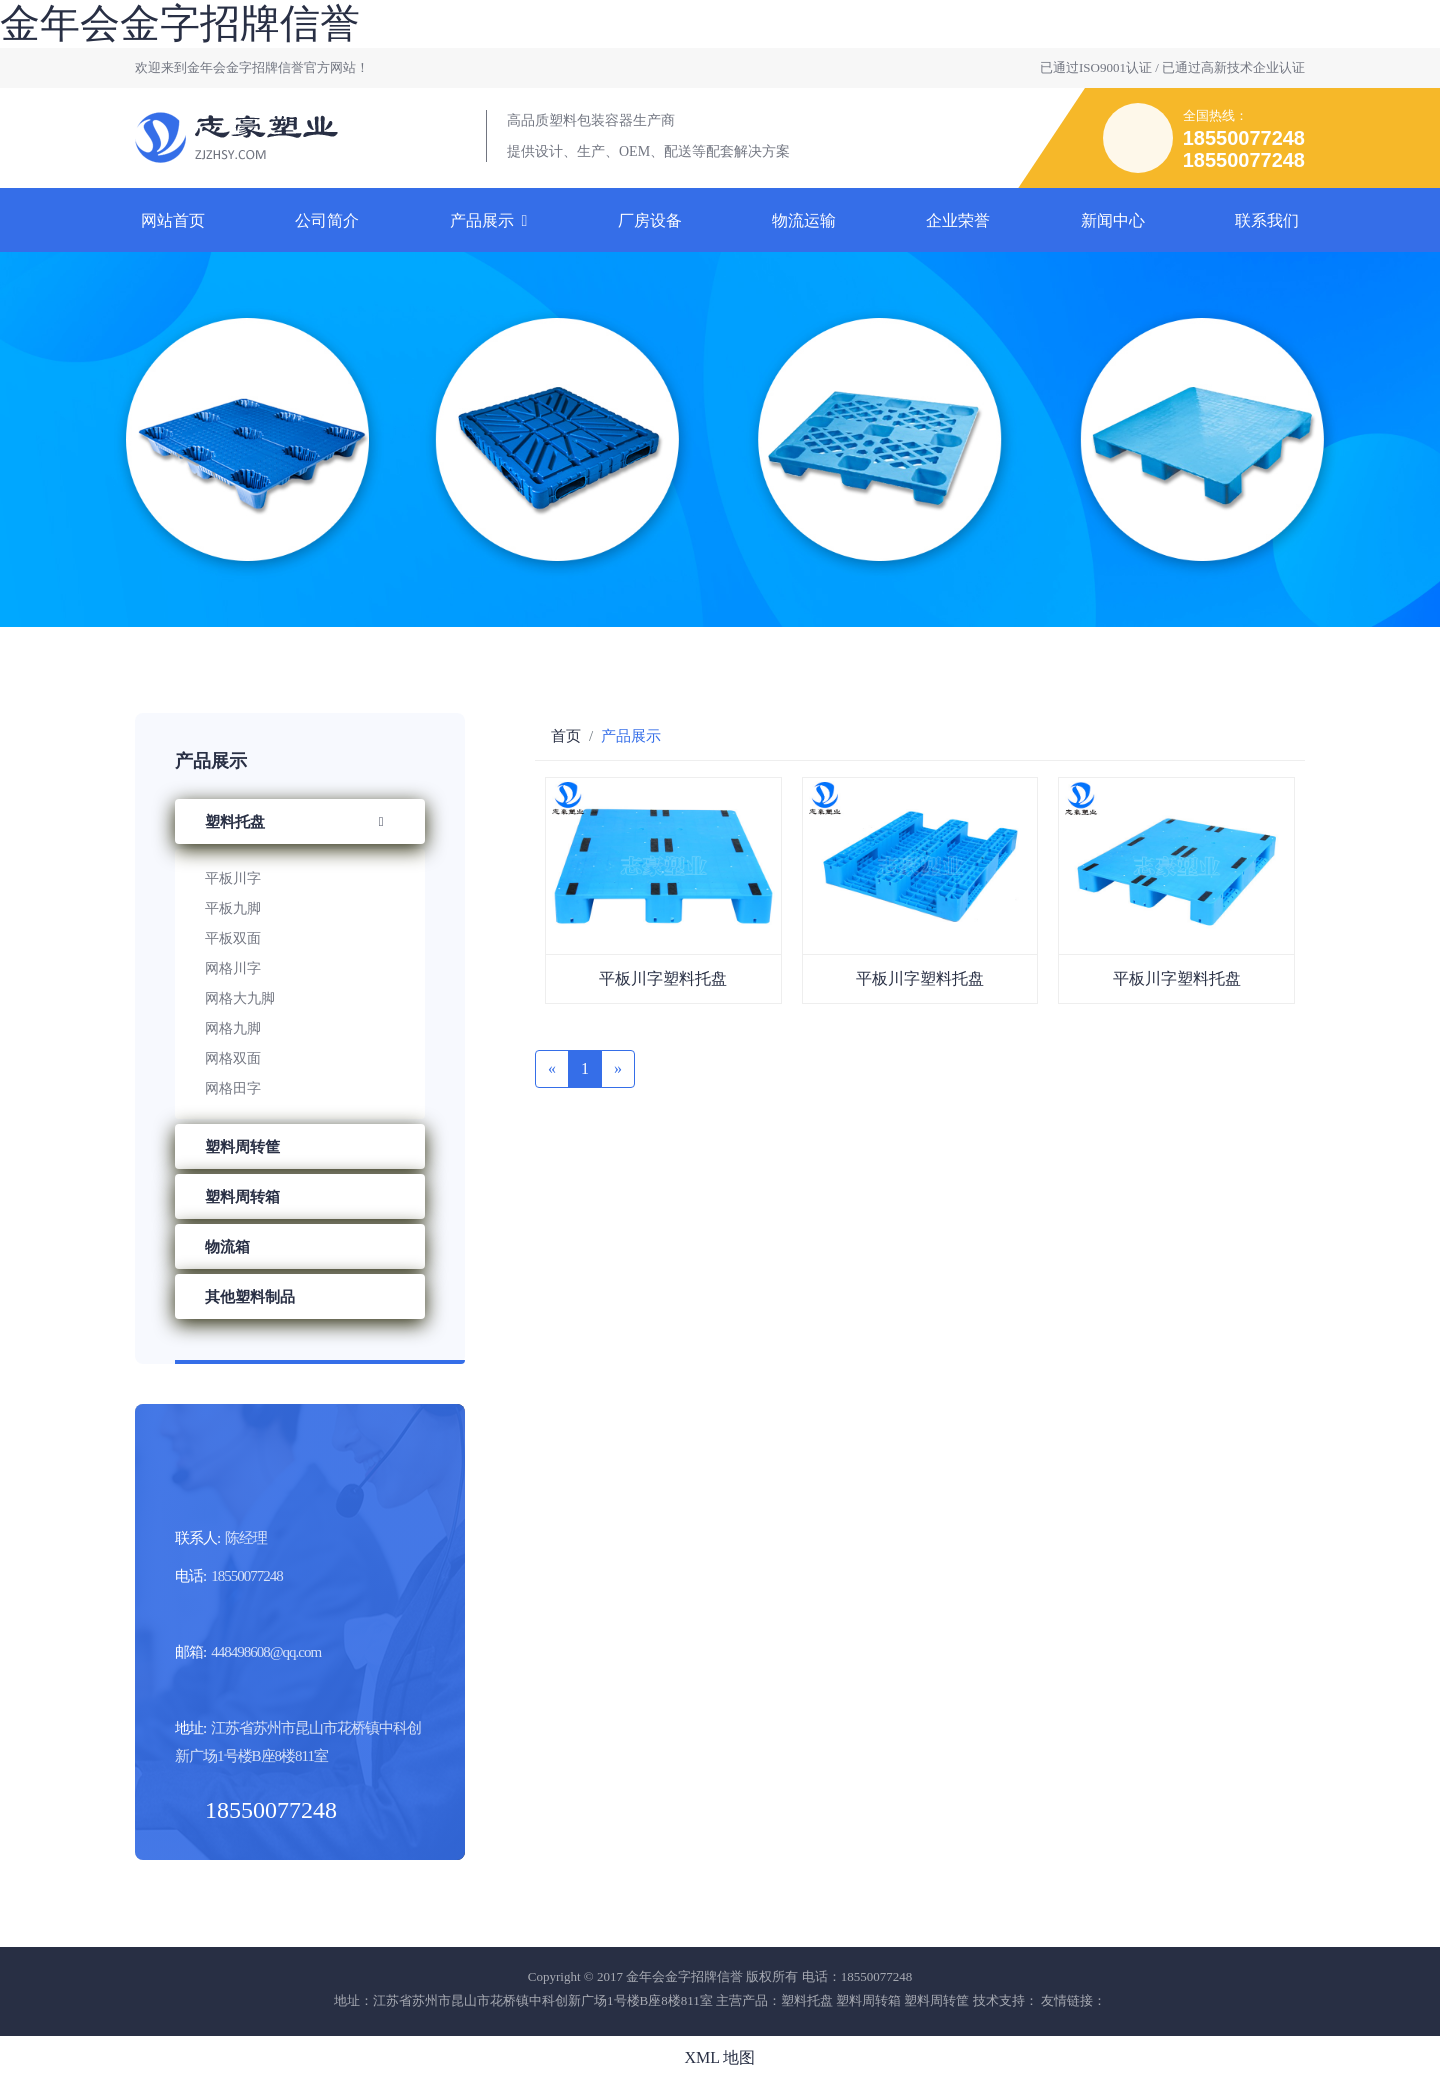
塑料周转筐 (242, 1147)
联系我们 (1267, 220)
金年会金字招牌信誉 (180, 23)
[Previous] (552, 1069)
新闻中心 (1113, 220)
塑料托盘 (300, 822)
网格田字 (233, 1088)
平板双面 (233, 938)
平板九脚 (233, 908)
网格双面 (233, 1058)
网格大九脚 (240, 998)
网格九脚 (233, 1028)
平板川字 (233, 878)
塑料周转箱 (242, 1197)
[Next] (618, 1069)
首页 (566, 736)
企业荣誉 (958, 220)
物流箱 (227, 1247)
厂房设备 (650, 220)
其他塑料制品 (250, 1297)
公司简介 (327, 220)
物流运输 (804, 220)
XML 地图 (720, 2057)
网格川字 (233, 968)
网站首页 (173, 220)
